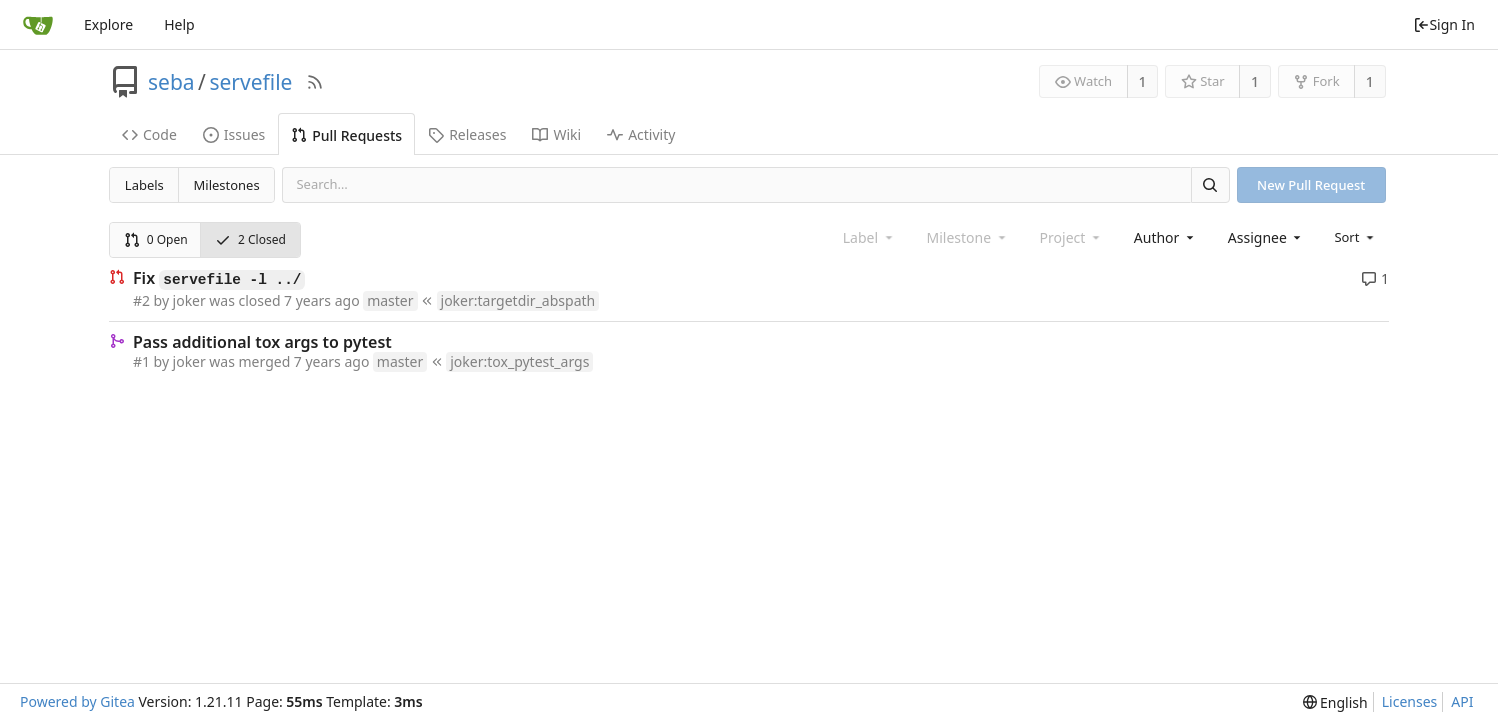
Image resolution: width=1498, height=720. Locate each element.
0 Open (156, 239)
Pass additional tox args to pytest (262, 342)
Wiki (556, 134)
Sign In (1444, 24)
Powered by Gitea (77, 701)
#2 (141, 300)
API (1462, 701)
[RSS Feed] (315, 82)
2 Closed (250, 239)
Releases (467, 134)
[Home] (38, 25)
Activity (641, 134)
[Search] (1210, 184)
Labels (144, 185)
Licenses (1410, 701)
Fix (219, 279)
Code (149, 134)
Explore (108, 24)
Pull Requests (346, 135)
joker (189, 300)
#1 (141, 361)
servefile (250, 82)
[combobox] (1165, 237)
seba (171, 82)
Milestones (227, 185)
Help (179, 24)
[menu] (1355, 237)
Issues (234, 134)
